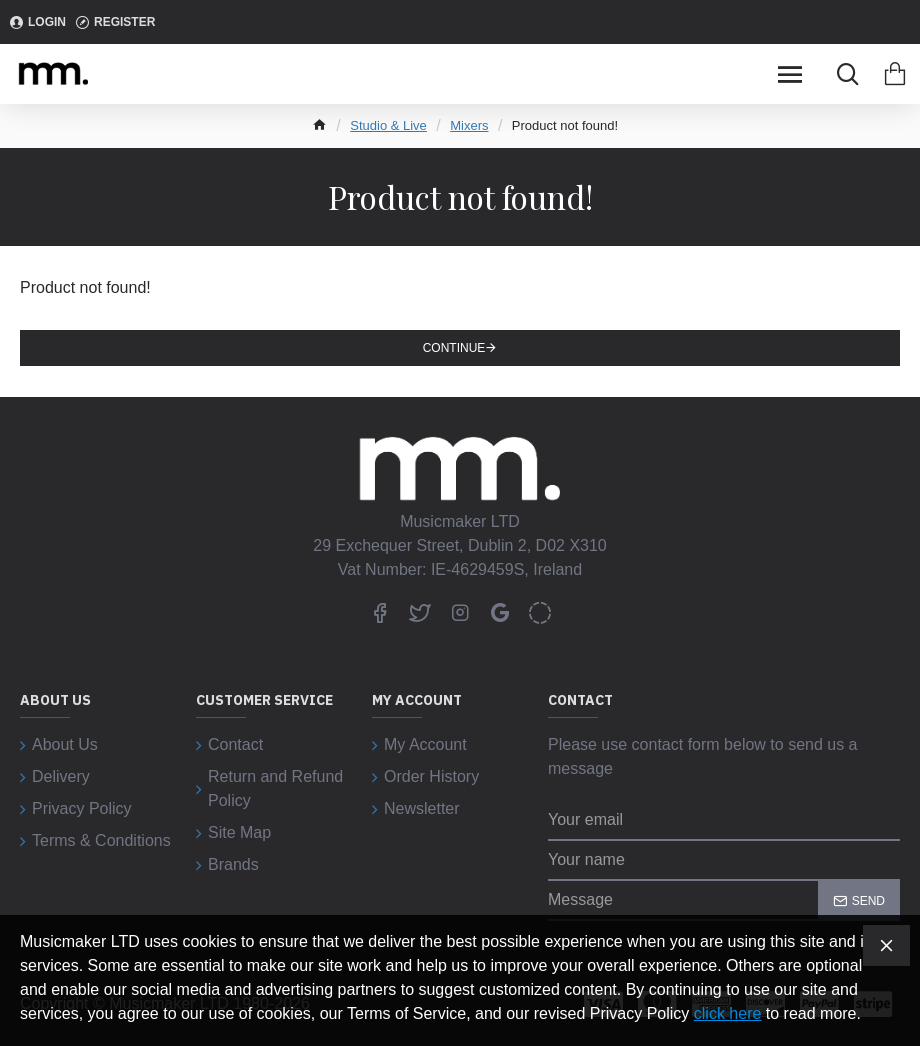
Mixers (469, 125)
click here (728, 1013)
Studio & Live (388, 125)
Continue (454, 348)
